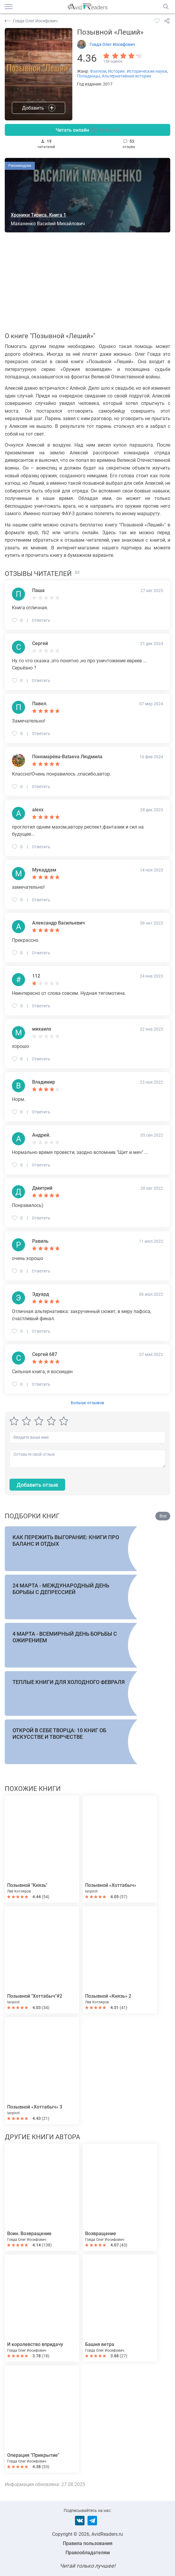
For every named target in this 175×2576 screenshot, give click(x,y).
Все (163, 1516)
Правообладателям (87, 2552)
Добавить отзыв (37, 1485)
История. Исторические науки (137, 71)
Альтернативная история (126, 76)
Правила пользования (87, 2543)
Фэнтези (98, 71)
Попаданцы (88, 76)
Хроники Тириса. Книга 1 (38, 215)
